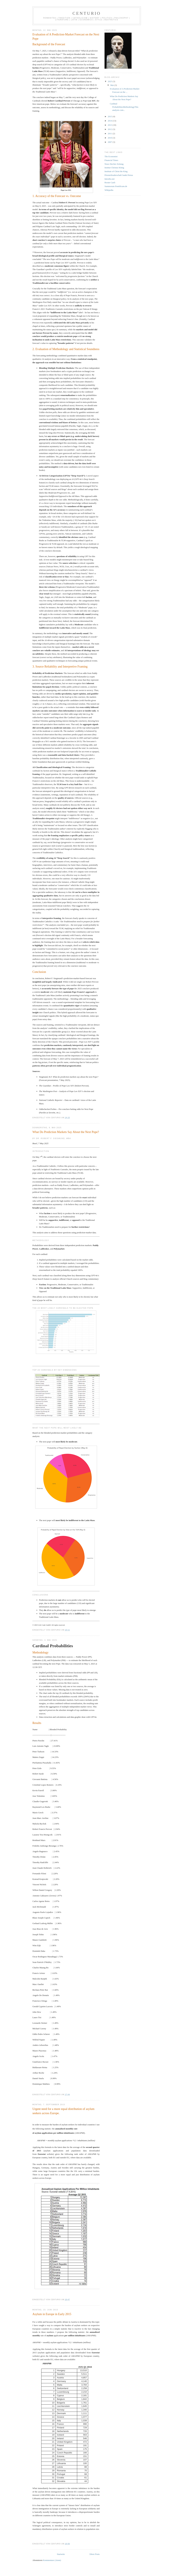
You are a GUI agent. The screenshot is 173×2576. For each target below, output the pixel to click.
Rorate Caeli (110, 182)
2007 (110, 142)
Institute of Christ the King (116, 171)
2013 (110, 125)
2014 (110, 120)
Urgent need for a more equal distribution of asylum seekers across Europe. (63, 2111)
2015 (110, 116)
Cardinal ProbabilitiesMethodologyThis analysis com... (124, 106)
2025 (110, 81)
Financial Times (111, 160)
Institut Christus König (114, 167)
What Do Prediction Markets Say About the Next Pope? (65, 1132)
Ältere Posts (94, 2554)
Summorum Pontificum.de (116, 186)
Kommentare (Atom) (52, 2560)
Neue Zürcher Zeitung (114, 164)
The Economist (111, 156)
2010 (110, 138)
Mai (112, 85)
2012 (110, 129)
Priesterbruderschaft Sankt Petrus (119, 175)
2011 (110, 133)
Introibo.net (110, 179)
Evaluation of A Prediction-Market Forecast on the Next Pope (65, 36)
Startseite (61, 2554)
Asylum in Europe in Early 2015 (51, 2314)
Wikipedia (109, 190)
